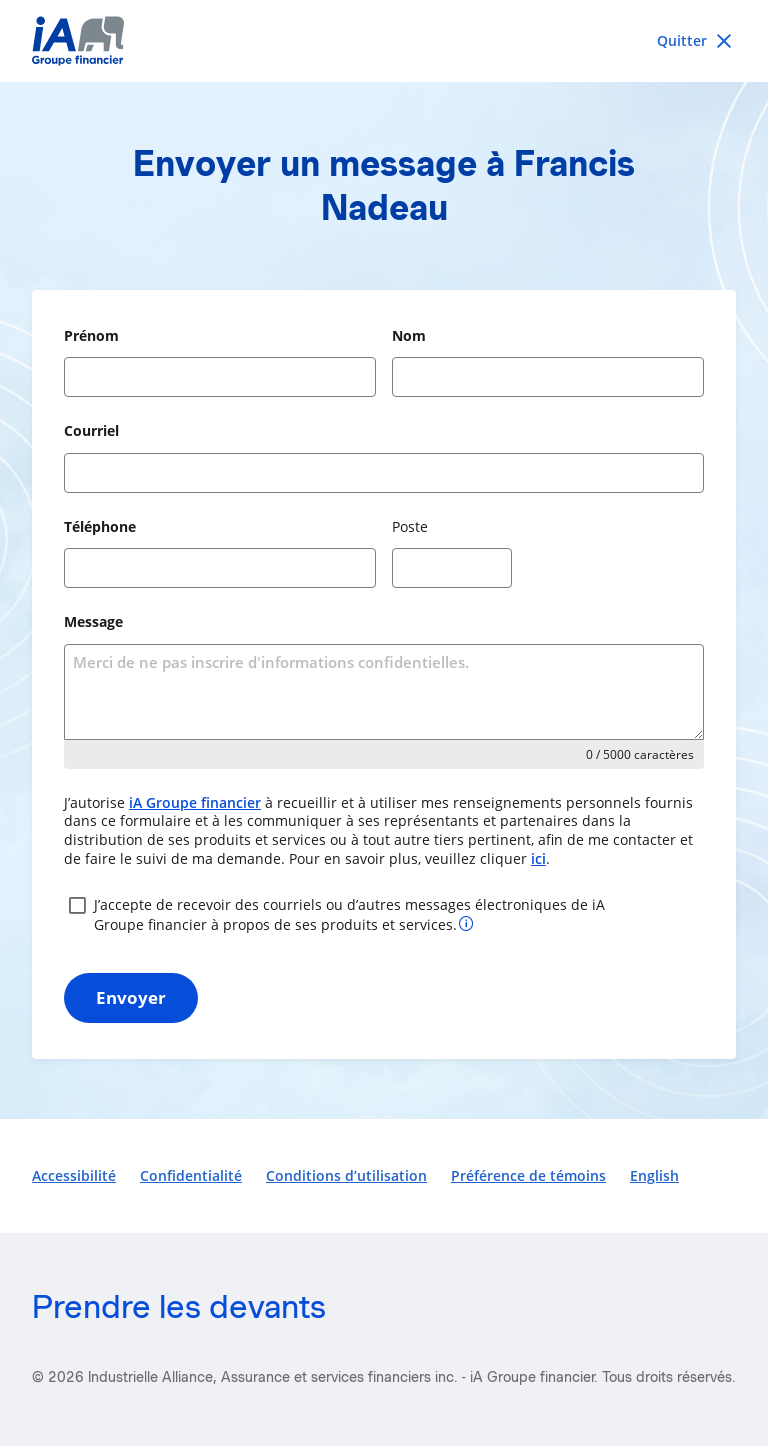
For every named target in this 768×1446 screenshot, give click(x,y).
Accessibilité (74, 1175)
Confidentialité (191, 1175)
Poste (410, 526)
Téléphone (100, 526)
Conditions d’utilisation (346, 1175)
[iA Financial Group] (384, 41)
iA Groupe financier (195, 802)
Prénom (91, 335)
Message (93, 621)
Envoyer (131, 997)
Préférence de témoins (528, 1175)
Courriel (91, 430)
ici (538, 858)
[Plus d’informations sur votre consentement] (466, 922)
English (654, 1175)
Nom (409, 335)
